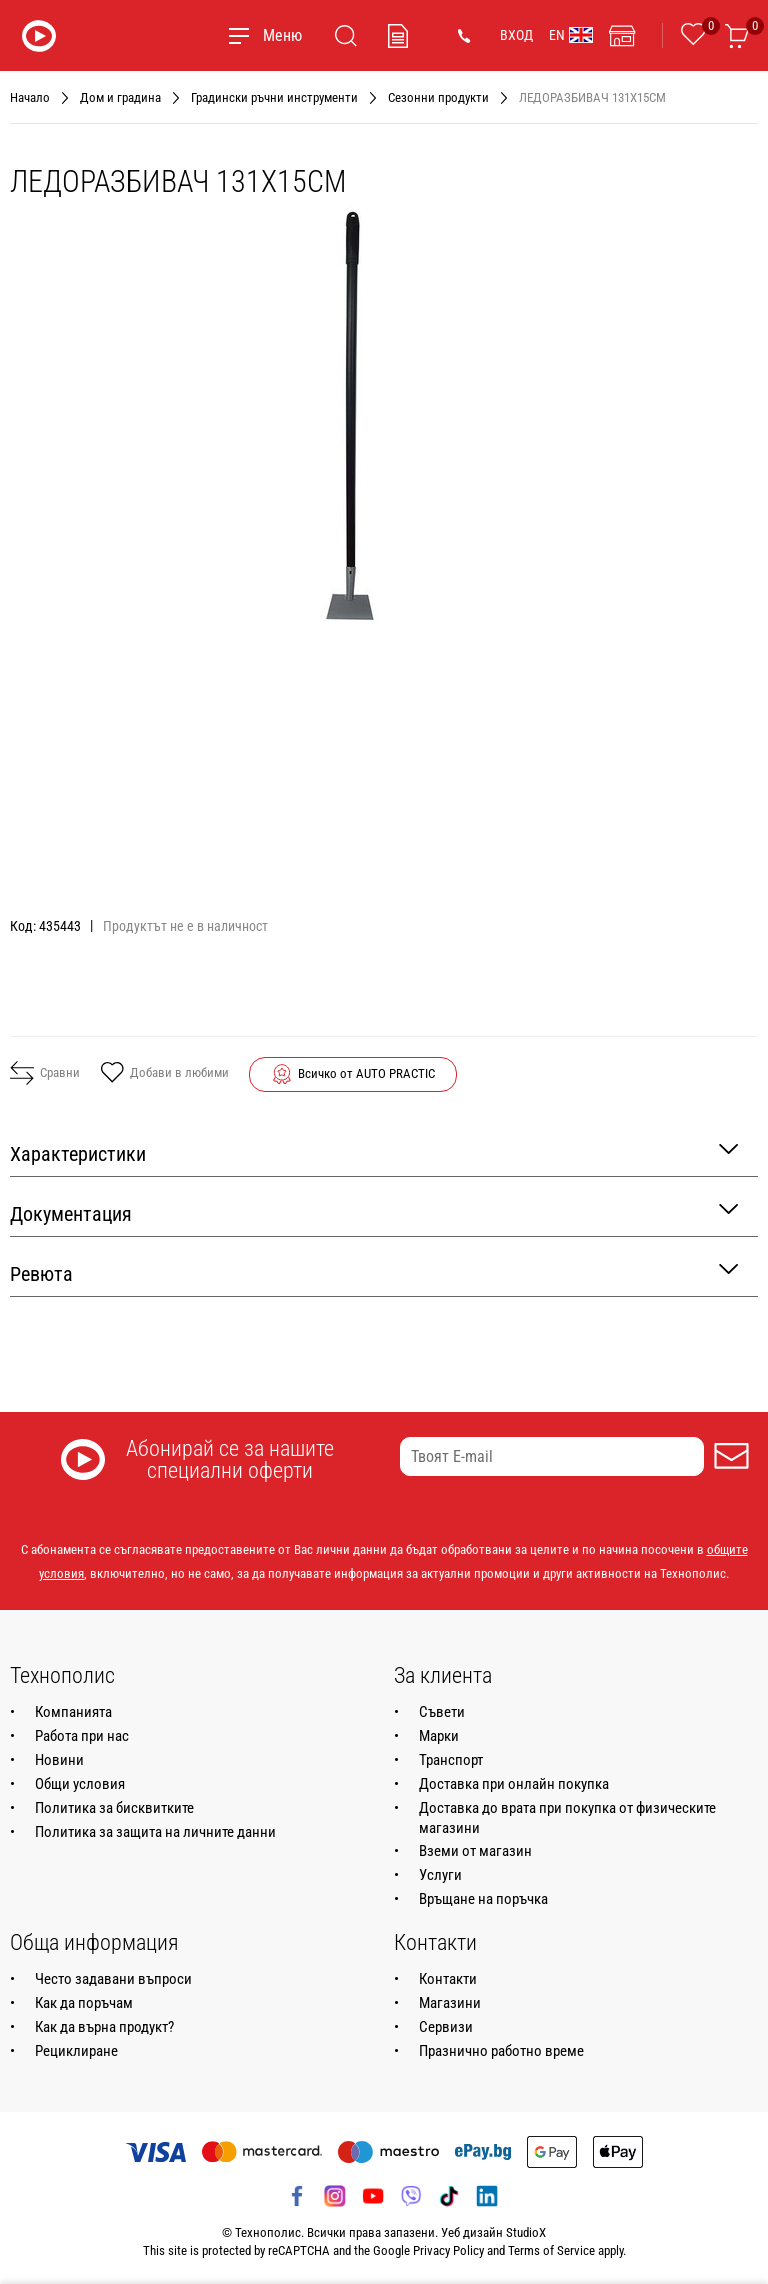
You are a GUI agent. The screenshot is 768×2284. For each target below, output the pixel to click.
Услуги (440, 1875)
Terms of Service (551, 2250)
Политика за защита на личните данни (155, 1832)
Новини (59, 1760)
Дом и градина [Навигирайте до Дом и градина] (120, 97)
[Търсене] (346, 36)
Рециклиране (76, 2051)
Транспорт (451, 1760)
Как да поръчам (84, 2003)
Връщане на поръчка (483, 1899)
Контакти (448, 1979)
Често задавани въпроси (113, 1979)
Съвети (442, 1712)
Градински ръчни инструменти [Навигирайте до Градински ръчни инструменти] (274, 97)
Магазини (450, 2003)
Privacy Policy (448, 2250)
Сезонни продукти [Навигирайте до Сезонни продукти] (438, 97)
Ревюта (374, 1272)
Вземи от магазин (475, 1851)
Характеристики (374, 1152)
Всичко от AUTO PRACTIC (366, 1073)
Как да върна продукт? (104, 2027)
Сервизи (446, 2027)
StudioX (526, 2232)
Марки (439, 1736)
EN (571, 35)
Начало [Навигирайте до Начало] (30, 97)
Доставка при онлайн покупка (514, 1784)
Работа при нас (82, 1736)
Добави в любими (164, 1074)
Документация (374, 1212)
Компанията (73, 1712)
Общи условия (80, 1784)
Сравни (45, 1073)
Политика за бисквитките (114, 1808)
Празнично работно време (501, 2051)
